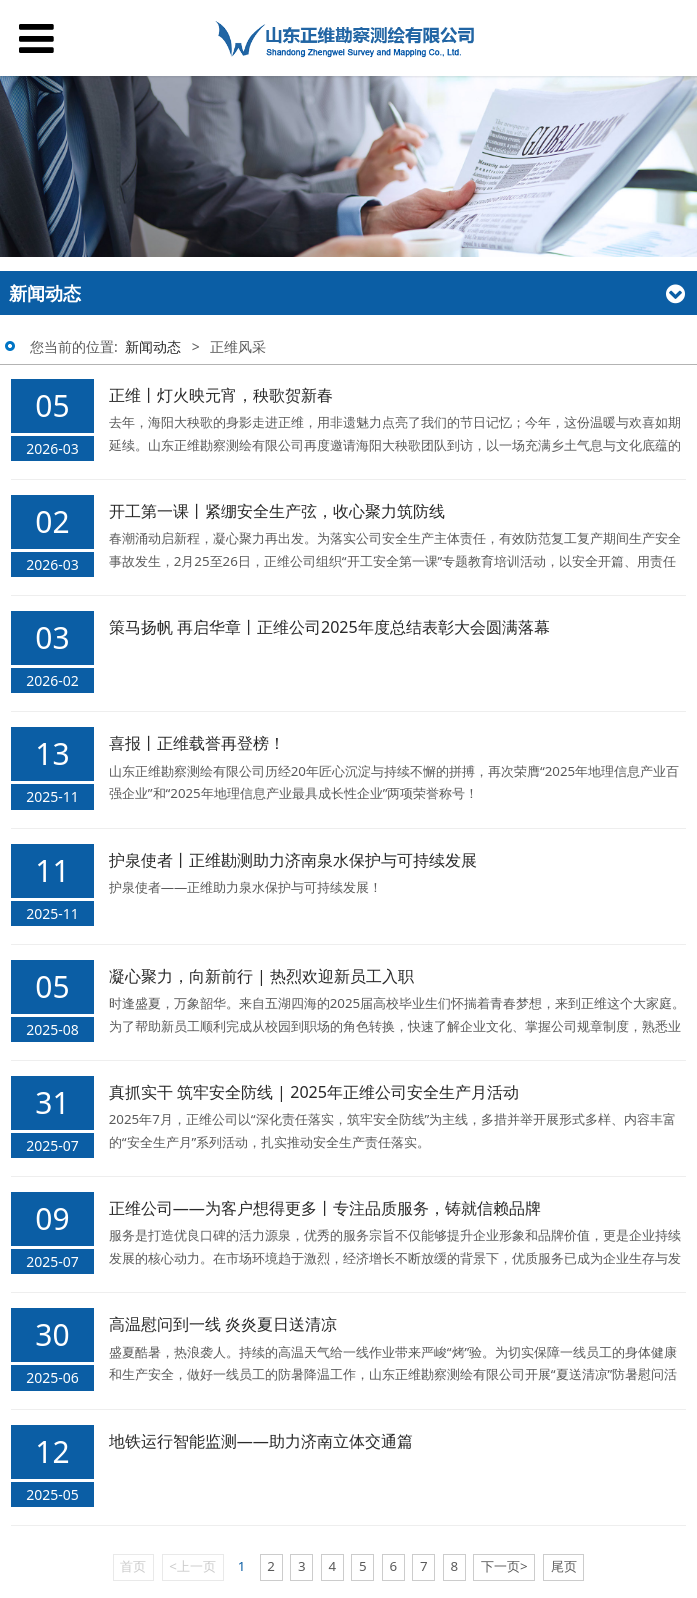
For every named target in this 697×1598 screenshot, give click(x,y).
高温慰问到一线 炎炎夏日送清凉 (223, 1324)
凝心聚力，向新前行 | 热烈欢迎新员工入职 (261, 976)
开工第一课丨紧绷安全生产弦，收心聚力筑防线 (277, 511)
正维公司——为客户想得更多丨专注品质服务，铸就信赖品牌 (325, 1208)
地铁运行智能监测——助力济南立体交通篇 (261, 1441)
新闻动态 (153, 346)
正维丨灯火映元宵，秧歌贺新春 (221, 395)
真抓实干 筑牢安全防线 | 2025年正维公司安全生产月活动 (314, 1092)
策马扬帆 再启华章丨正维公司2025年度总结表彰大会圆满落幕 (329, 627)
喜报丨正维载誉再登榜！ (197, 743)
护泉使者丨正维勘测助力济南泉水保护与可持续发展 (293, 860)
